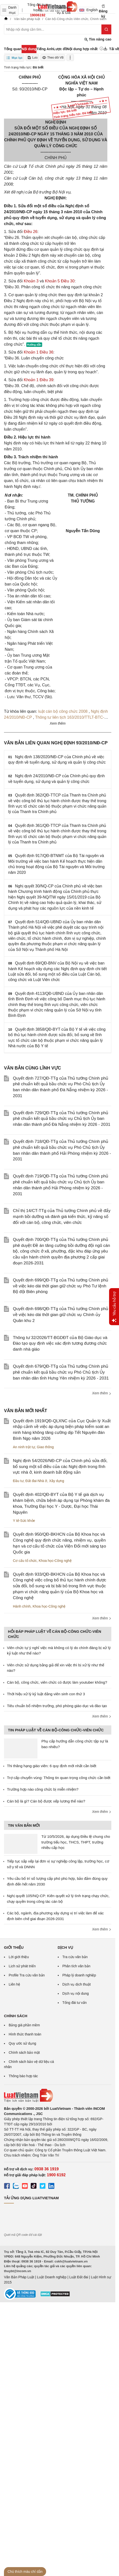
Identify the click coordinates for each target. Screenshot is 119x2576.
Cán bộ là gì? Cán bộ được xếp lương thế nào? (46, 1801)
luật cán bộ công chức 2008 (63, 711)
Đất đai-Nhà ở (36, 1481)
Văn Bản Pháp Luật (19, 2277)
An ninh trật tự (24, 1447)
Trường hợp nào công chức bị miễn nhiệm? (42, 1789)
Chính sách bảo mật (24, 2052)
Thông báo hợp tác (23, 2076)
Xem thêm (101, 1393)
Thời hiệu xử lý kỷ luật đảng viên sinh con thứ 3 (46, 1694)
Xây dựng (56, 1481)
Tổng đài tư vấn (74, 2003)
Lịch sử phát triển (22, 1966)
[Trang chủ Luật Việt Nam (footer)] (57, 2095)
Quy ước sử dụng (22, 2043)
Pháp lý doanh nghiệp (79, 1975)
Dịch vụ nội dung (75, 1993)
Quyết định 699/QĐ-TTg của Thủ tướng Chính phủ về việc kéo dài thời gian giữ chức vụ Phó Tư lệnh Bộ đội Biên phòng (60, 1286)
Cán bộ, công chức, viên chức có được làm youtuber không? (57, 1682)
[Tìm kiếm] (106, 29)
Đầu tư (18, 1481)
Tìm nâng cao (97, 39)
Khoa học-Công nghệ (55, 1561)
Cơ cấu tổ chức (25, 1561)
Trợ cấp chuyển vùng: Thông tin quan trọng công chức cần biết (58, 1778)
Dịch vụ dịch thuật (76, 1984)
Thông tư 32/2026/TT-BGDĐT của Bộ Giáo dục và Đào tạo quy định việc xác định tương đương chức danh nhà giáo (60, 1343)
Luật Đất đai (78, 2277)
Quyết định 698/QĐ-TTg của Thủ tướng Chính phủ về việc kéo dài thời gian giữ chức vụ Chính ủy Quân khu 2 (60, 1314)
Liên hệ (14, 1984)
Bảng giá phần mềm (24, 2025)
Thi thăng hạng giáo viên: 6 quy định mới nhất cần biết (51, 1766)
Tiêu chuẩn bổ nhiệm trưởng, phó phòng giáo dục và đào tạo (57, 1706)
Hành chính (22, 1606)
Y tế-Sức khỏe (24, 1521)
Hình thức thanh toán (25, 2034)
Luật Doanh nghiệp (51, 2277)
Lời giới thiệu (19, 1957)
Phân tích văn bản (76, 1966)
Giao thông (45, 1447)
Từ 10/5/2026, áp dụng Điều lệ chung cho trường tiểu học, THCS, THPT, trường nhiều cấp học (75, 1842)
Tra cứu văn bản (75, 1957)
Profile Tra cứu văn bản (27, 1975)
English (86, 10)
